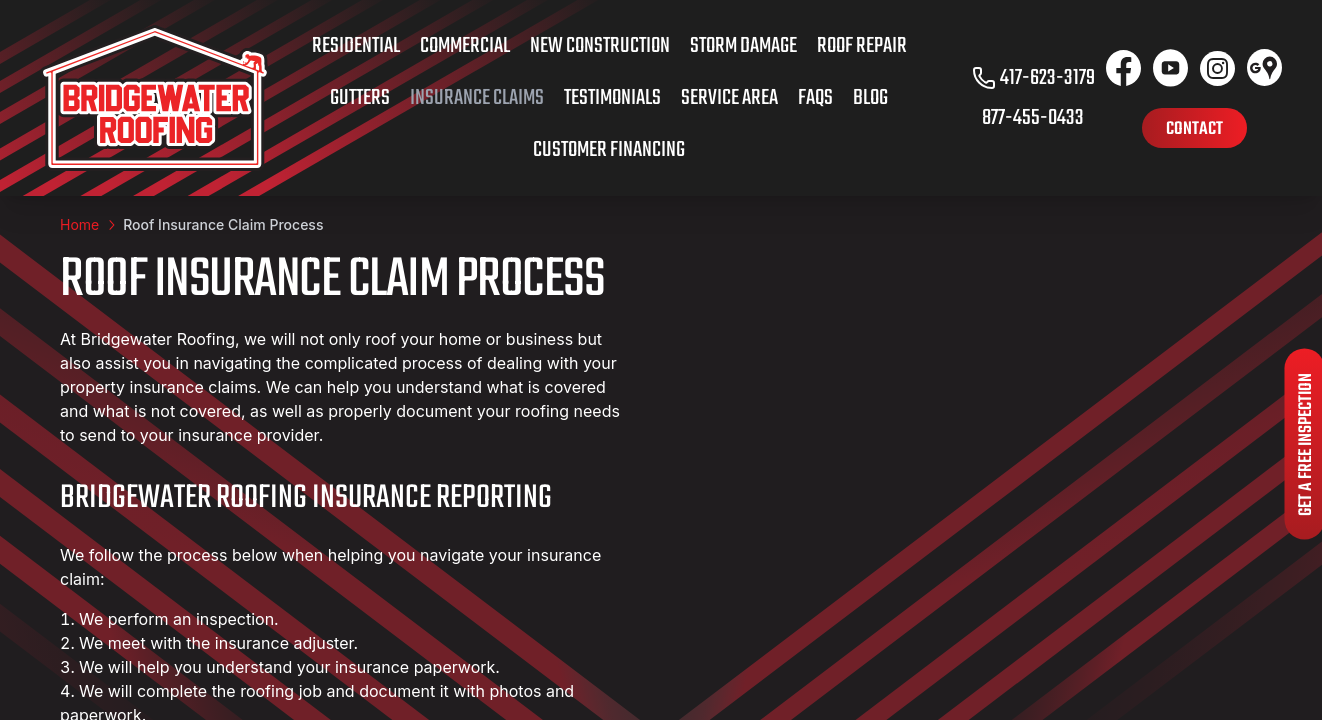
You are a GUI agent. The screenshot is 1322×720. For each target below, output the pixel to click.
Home (79, 224)
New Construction (600, 46)
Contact (1194, 129)
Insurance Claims (477, 98)
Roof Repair (862, 46)
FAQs (815, 98)
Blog (870, 98)
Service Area (729, 98)
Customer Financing (609, 150)
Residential (356, 46)
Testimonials (612, 98)
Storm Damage (743, 46)
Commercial (465, 46)
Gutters (360, 98)
